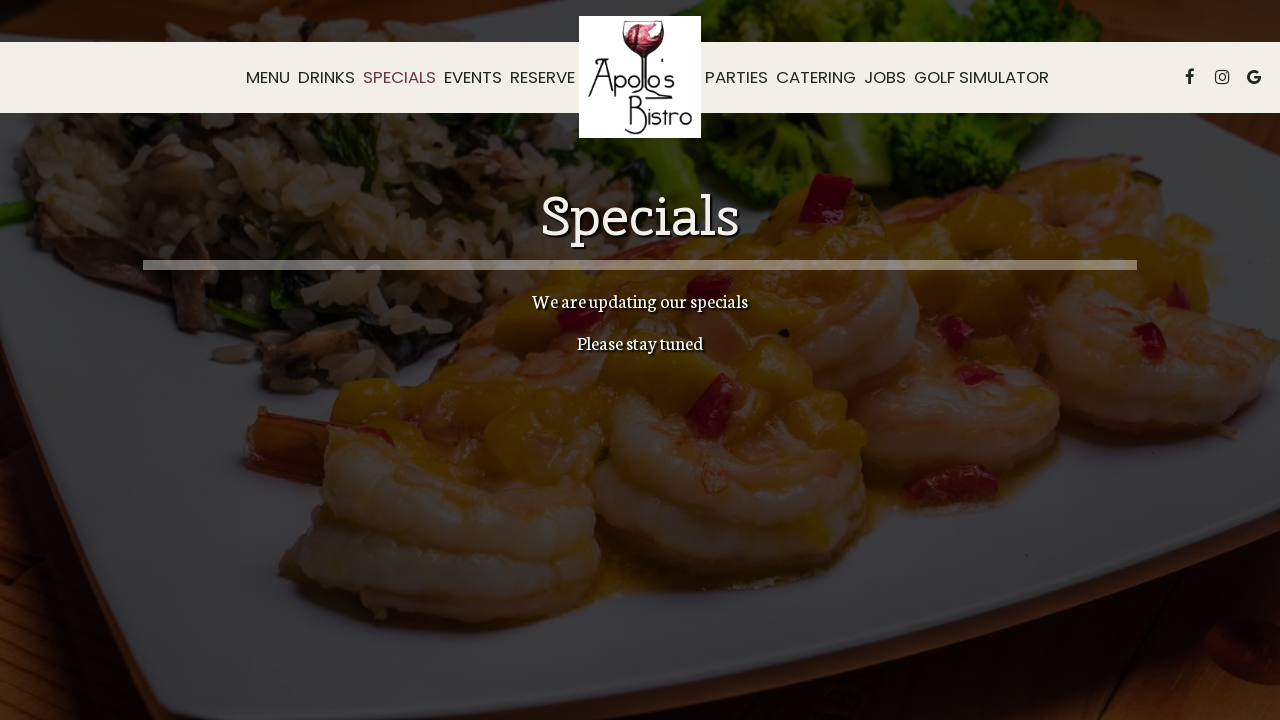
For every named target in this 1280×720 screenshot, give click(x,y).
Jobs (885, 77)
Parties (736, 77)
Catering (816, 77)
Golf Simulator (981, 77)
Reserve (542, 77)
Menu (268, 77)
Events (473, 77)
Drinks (326, 77)
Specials (399, 77)
